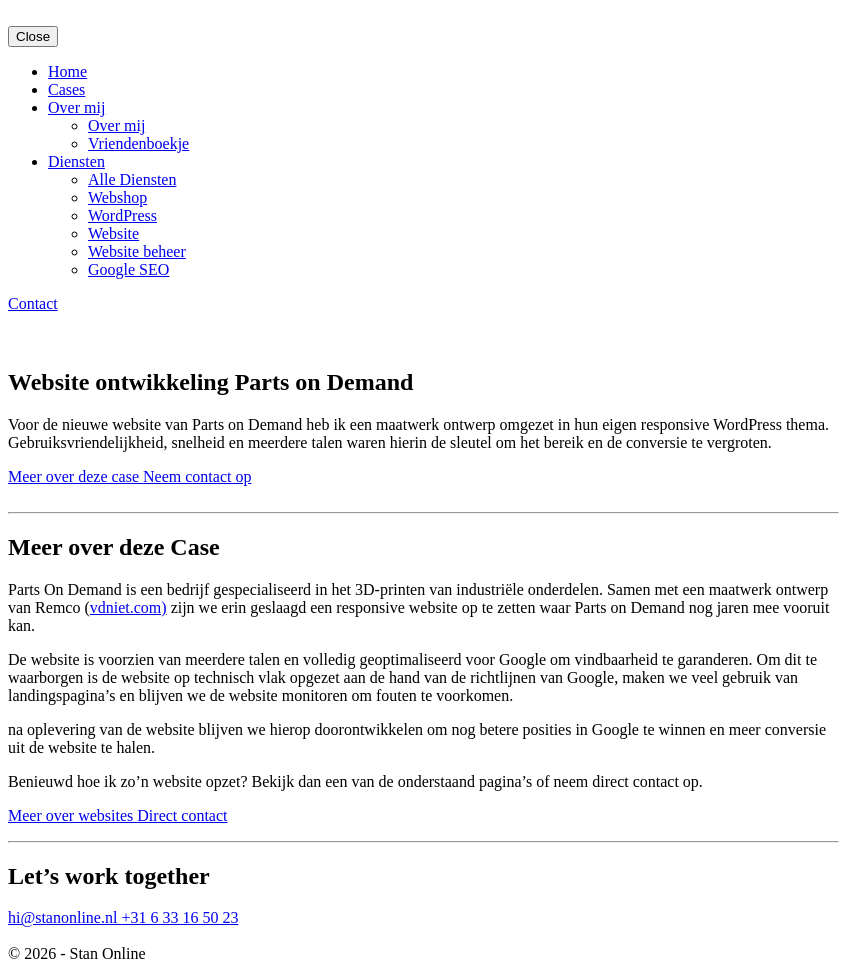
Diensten (76, 161)
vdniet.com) (128, 607)
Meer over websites (72, 815)
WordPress (122, 215)
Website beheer (137, 251)
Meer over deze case (75, 476)
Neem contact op (197, 476)
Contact (33, 303)
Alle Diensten (132, 179)
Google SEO (128, 269)
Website (113, 233)
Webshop (117, 197)
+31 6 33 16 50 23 (179, 917)
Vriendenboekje (138, 143)
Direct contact (182, 815)
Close (33, 36)
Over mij (76, 107)
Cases (66, 89)
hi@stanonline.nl (64, 917)
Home (67, 71)
